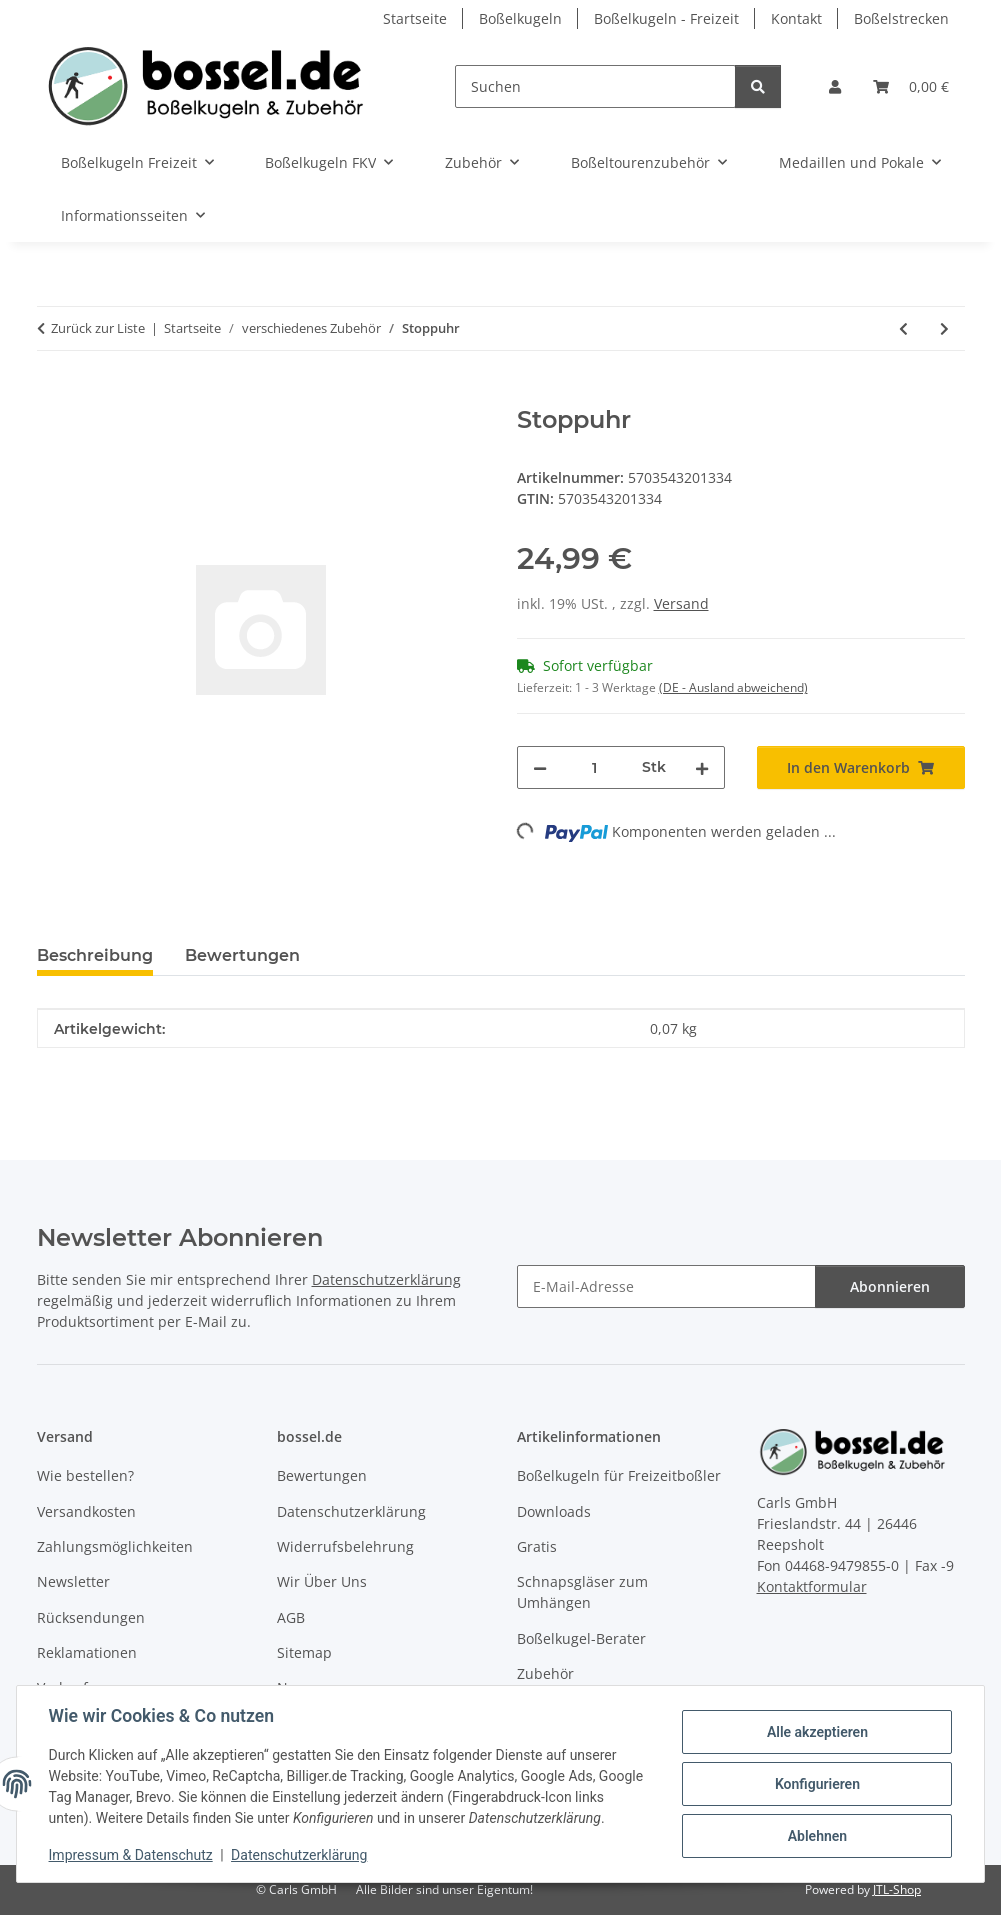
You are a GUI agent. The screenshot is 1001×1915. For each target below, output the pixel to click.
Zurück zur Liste (98, 328)
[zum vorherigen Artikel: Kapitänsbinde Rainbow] (903, 328)
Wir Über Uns (322, 1581)
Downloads (554, 1511)
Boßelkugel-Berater (581, 1638)
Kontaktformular (812, 1586)
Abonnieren (890, 1286)
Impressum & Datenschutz (131, 1855)
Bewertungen (322, 1475)
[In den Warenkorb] (53, 395)
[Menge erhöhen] (702, 767)
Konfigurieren (816, 1784)
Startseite (415, 18)
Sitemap (304, 1652)
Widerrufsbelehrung (345, 1546)
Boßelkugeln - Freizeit (666, 18)
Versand (681, 603)
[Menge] (594, 767)
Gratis (537, 1546)
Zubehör (545, 1673)
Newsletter (73, 1581)
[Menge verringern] (540, 767)
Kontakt (796, 18)
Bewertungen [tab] (242, 955)
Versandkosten (86, 1511)
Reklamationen (87, 1652)
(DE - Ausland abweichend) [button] (733, 687)
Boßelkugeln (520, 18)
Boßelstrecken (901, 18)
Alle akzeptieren (816, 1732)
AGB (291, 1617)
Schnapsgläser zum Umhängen (582, 1592)
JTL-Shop (897, 1889)
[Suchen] (595, 86)
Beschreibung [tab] (95, 955)
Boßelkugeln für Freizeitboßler (619, 1475)
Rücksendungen (91, 1617)
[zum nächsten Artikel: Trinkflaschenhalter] (944, 328)
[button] (835, 86)
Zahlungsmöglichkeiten (115, 1546)
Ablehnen (816, 1836)
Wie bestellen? (85, 1475)
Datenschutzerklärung (300, 1855)
